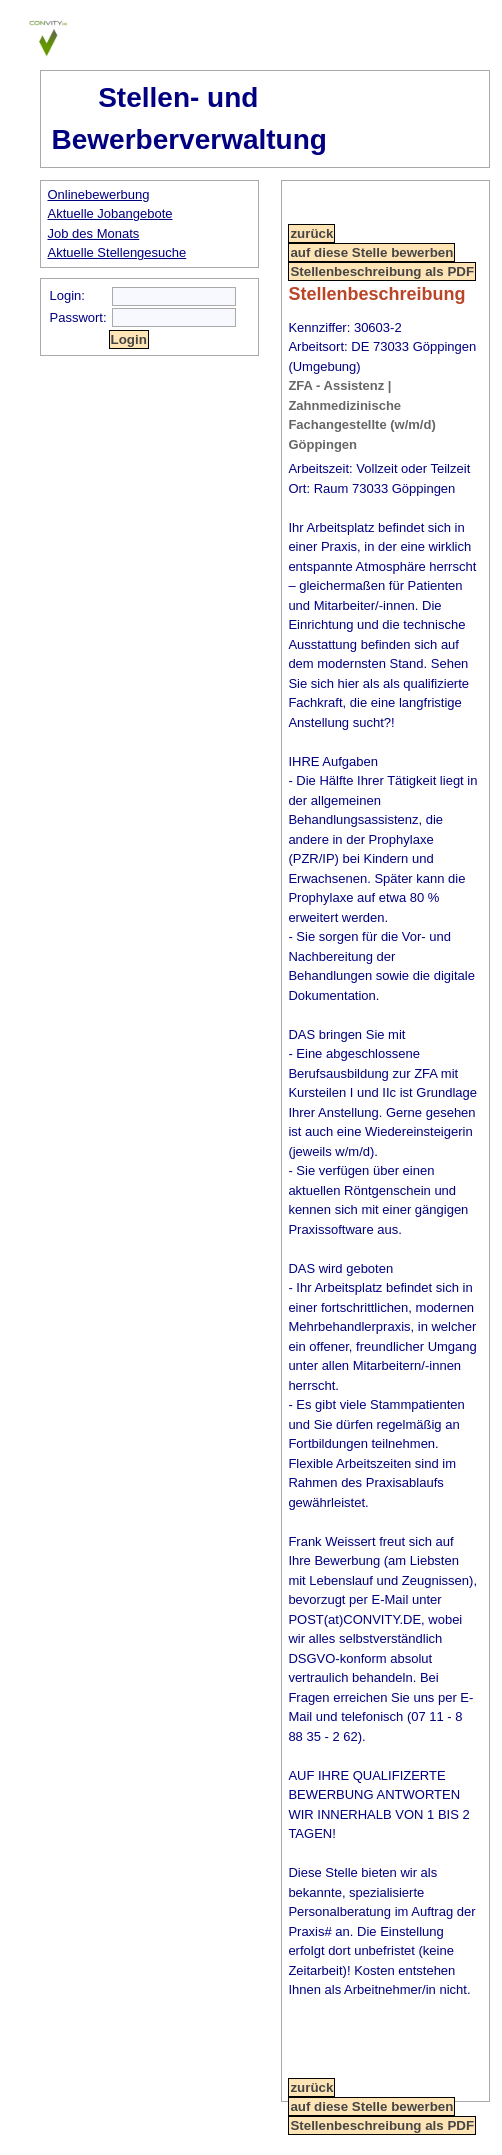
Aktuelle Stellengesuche (117, 252)
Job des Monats (94, 233)
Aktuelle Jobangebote (110, 213)
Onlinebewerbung (99, 194)
